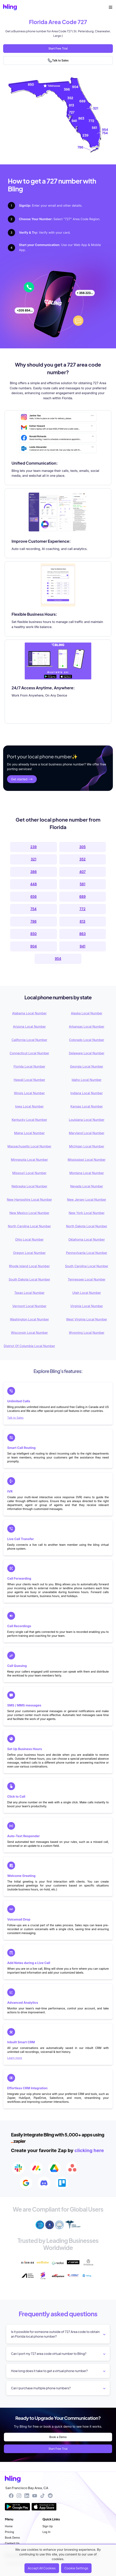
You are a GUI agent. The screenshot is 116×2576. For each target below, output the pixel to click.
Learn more (14, 2064)
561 (82, 887)
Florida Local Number (29, 1073)
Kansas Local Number (86, 1113)
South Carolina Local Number (86, 1273)
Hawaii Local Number (29, 1087)
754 (34, 913)
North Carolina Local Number (29, 1233)
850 (33, 939)
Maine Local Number (29, 1140)
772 (82, 913)
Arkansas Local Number (86, 1033)
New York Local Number (86, 1220)
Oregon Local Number (29, 1260)
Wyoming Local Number (86, 1339)
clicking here (89, 2157)
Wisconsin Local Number (29, 1339)
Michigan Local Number (86, 1153)
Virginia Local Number (86, 1313)
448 (33, 887)
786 (34, 926)
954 (58, 965)
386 (33, 874)
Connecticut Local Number (29, 1060)
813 (82, 926)
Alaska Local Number (86, 1020)
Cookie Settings (76, 2568)
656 (33, 900)
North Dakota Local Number (86, 1233)
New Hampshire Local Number (29, 1206)
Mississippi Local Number (87, 1166)
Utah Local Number (86, 1300)
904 (33, 952)
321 (34, 860)
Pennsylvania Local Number (86, 1260)
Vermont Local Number (29, 1313)
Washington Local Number (29, 1326)
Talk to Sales (15, 1424)
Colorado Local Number (86, 1047)
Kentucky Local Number (29, 1126)
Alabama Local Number (29, 1020)
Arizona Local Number (29, 1033)
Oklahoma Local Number (86, 1246)
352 (82, 860)
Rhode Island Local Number (29, 1273)
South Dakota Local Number (29, 1286)
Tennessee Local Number (86, 1286)
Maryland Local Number (86, 1140)
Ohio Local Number (29, 1246)
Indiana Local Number (86, 1100)
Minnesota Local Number (29, 1166)
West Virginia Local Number (86, 1326)
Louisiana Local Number (86, 1126)
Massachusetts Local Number (29, 1153)
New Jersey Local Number (86, 1206)
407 (82, 874)
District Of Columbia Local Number (29, 1353)
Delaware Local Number (86, 1060)
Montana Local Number (86, 1180)
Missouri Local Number (29, 1180)
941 (82, 952)
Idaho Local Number (87, 1087)
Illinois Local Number (29, 1100)
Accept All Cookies (42, 2568)
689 (82, 900)
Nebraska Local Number (29, 1193)
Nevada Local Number (86, 1193)
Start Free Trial (57, 48)
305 (82, 847)
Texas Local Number (29, 1300)
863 (82, 939)
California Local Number (29, 1047)
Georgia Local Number (86, 1073)
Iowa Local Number (29, 1113)
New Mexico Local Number (29, 1220)
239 (33, 847)
